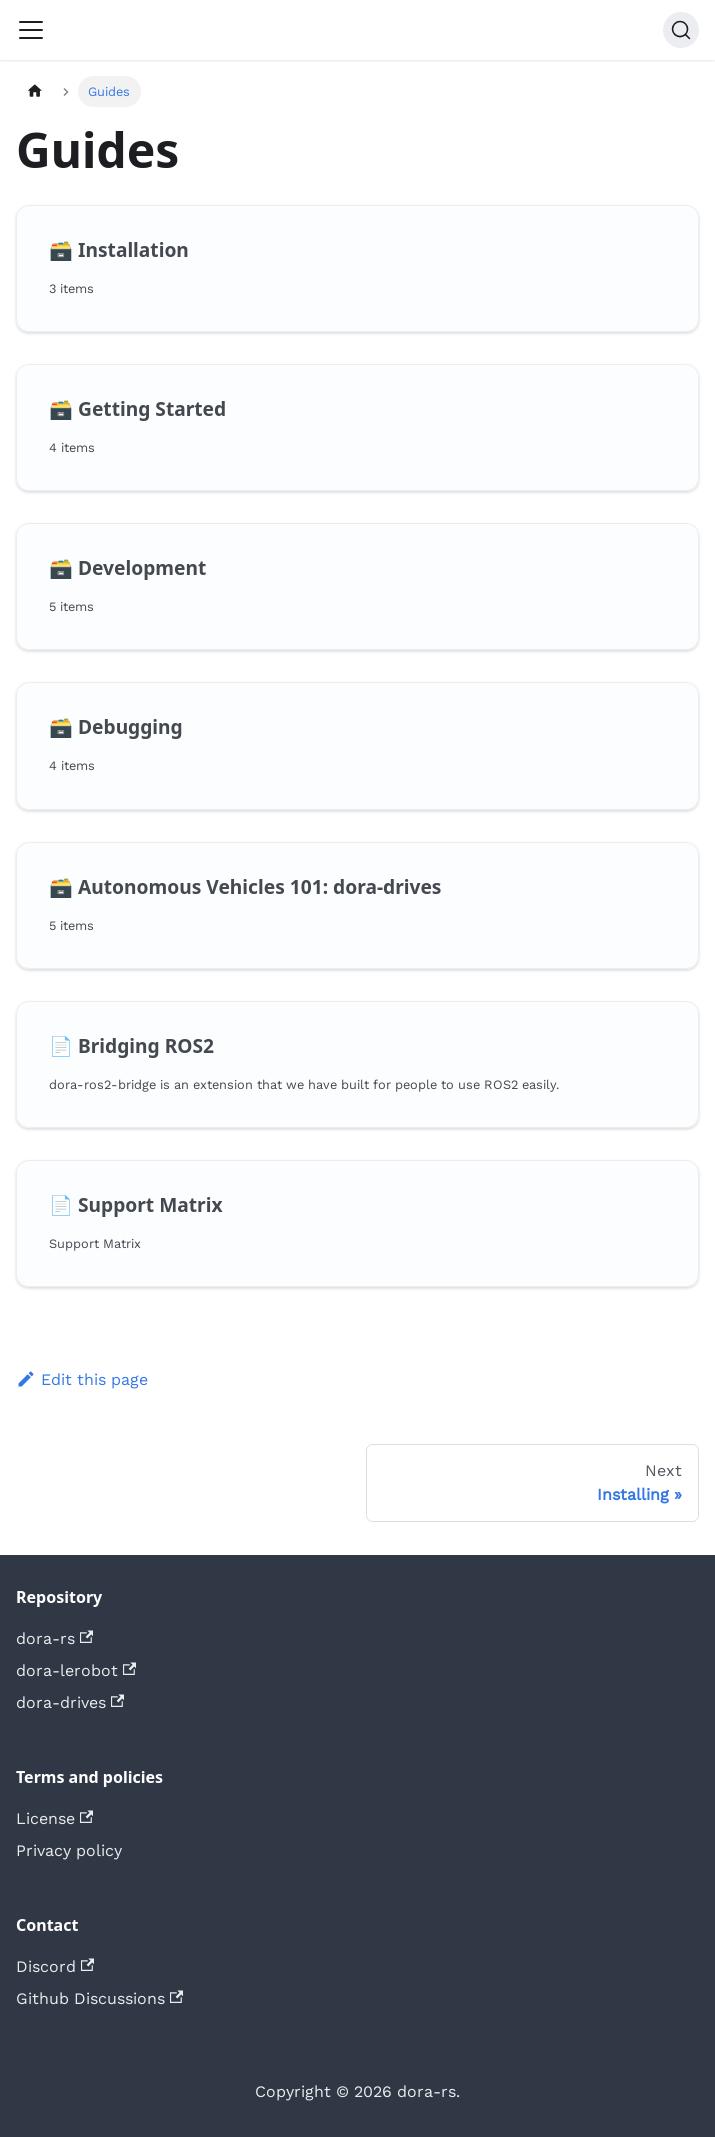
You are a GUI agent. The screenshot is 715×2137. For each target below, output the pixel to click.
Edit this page (82, 1379)
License (54, 1818)
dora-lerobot (76, 1670)
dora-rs (54, 1638)
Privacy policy (69, 1850)
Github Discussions (99, 1998)
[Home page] (35, 91)
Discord (55, 1966)
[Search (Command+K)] (681, 30)
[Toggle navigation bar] (31, 30)
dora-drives (70, 1702)
